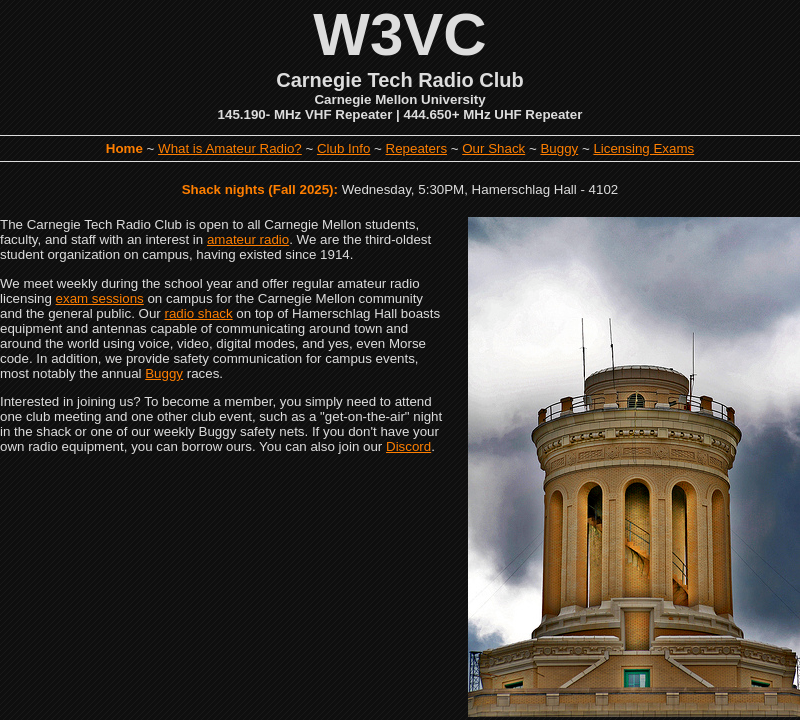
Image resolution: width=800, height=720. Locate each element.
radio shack (199, 313)
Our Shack (493, 148)
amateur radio (248, 239)
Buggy (559, 148)
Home (124, 148)
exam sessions (100, 298)
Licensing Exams (643, 148)
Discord (408, 446)
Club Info (343, 148)
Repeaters (417, 148)
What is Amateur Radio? (230, 148)
